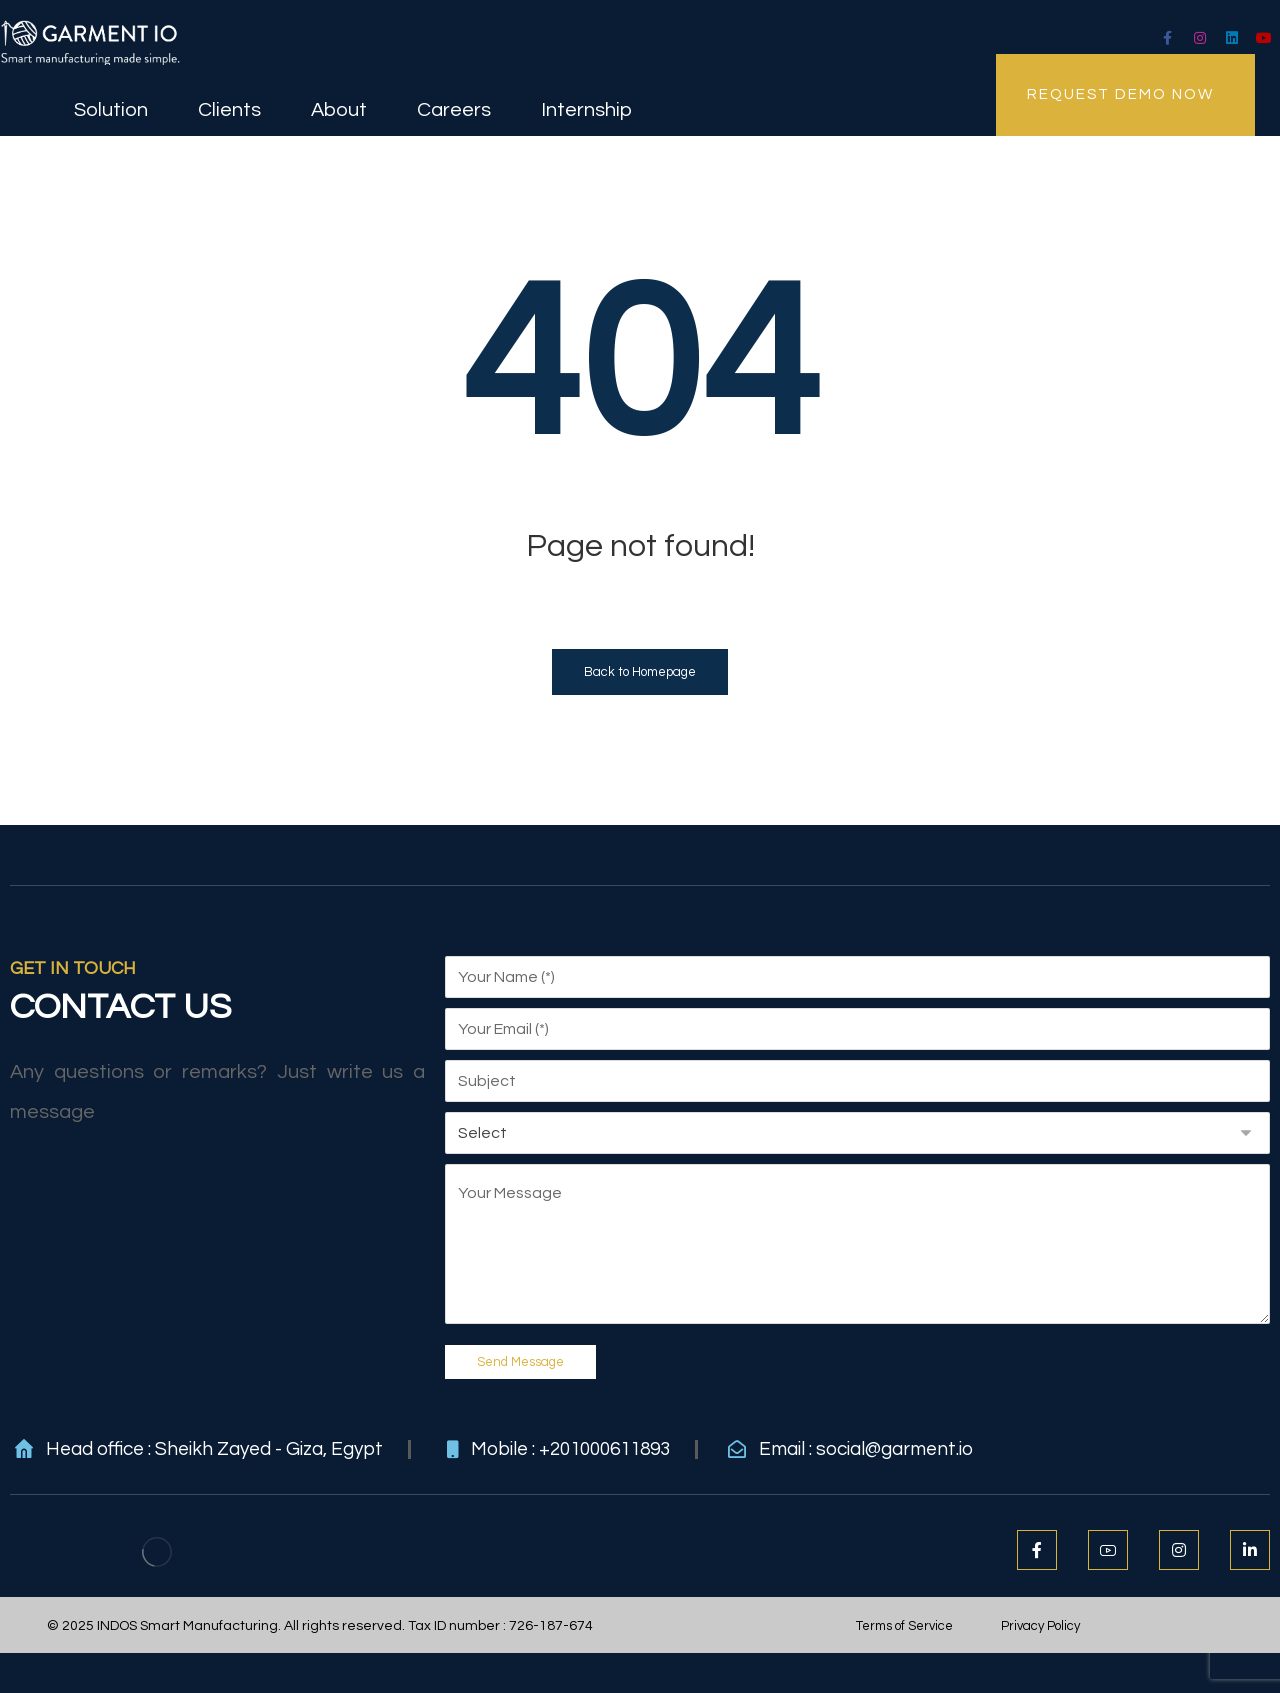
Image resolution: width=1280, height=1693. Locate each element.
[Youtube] (1264, 38)
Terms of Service (904, 1626)
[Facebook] (1037, 1550)
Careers (454, 107)
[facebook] (1168, 38)
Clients (229, 107)
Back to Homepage (640, 672)
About (339, 107)
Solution (111, 107)
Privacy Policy (1040, 1626)
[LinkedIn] (1232, 38)
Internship (586, 107)
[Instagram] (1200, 38)
